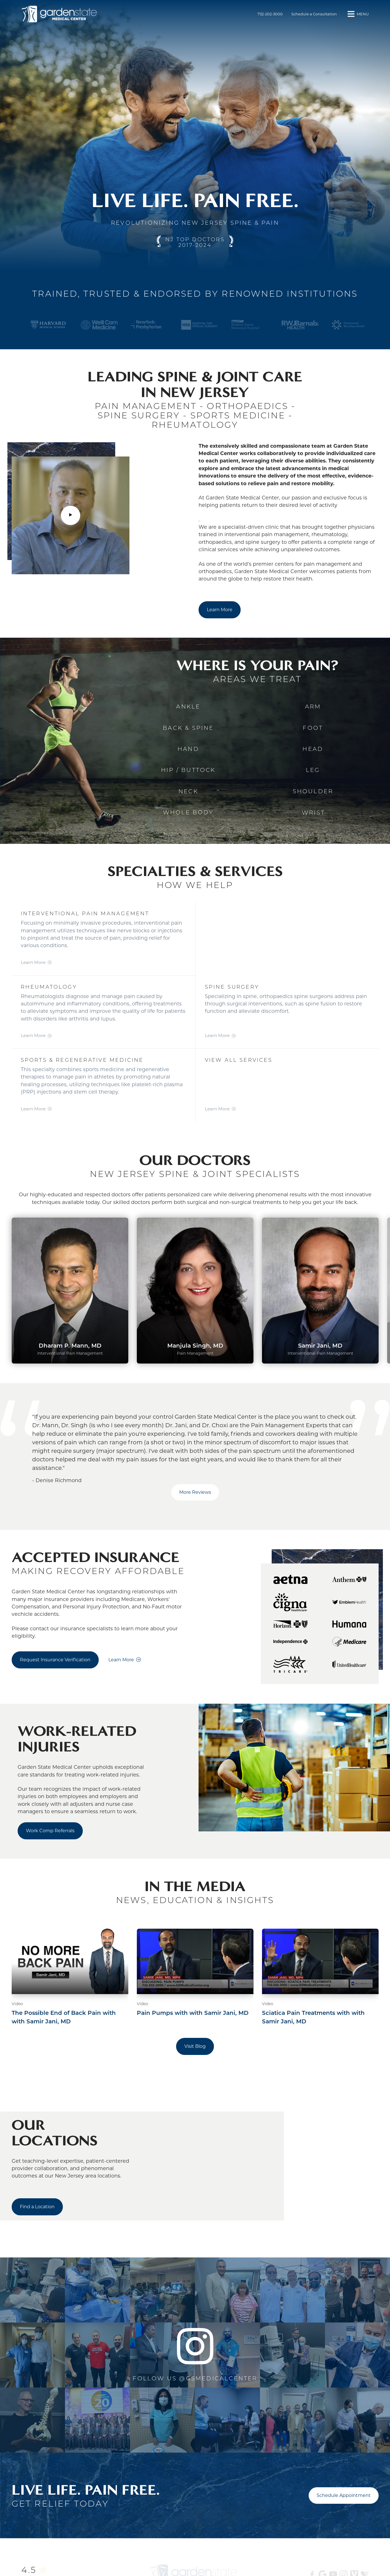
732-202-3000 (270, 14)
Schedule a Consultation (314, 14)
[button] (357, 14)
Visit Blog (195, 2046)
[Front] (60, 14)
